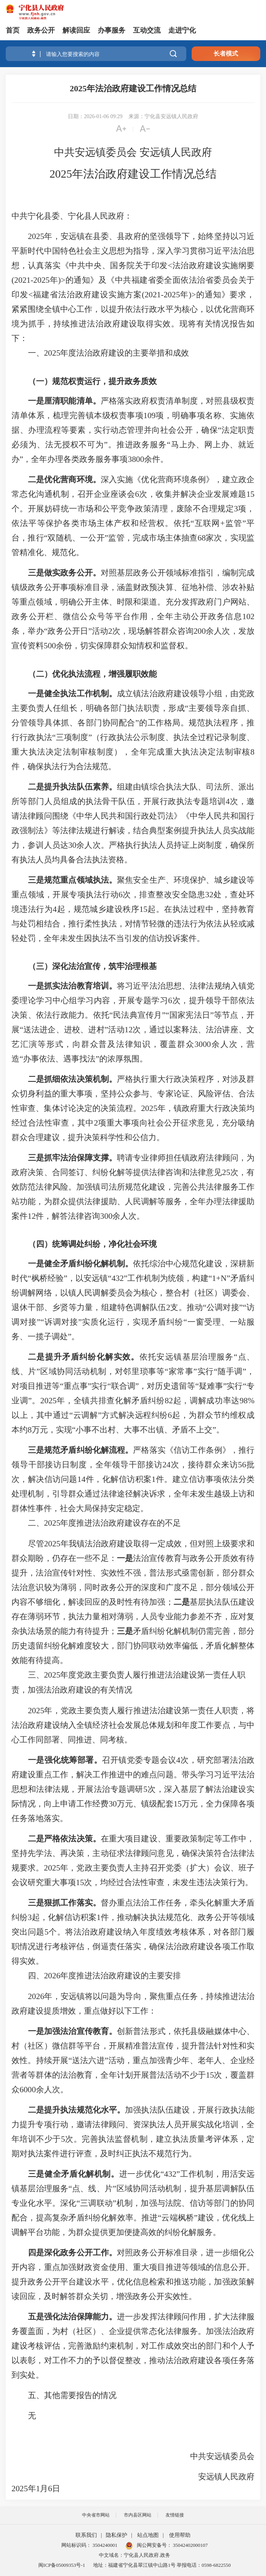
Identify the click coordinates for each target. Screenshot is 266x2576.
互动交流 (147, 30)
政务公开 (41, 30)
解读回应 (76, 30)
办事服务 (111, 30)
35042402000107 (190, 2545)
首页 (13, 30)
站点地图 (148, 2535)
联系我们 (86, 2535)
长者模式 (225, 53)
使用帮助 (179, 2535)
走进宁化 (182, 30)
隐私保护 (116, 2535)
